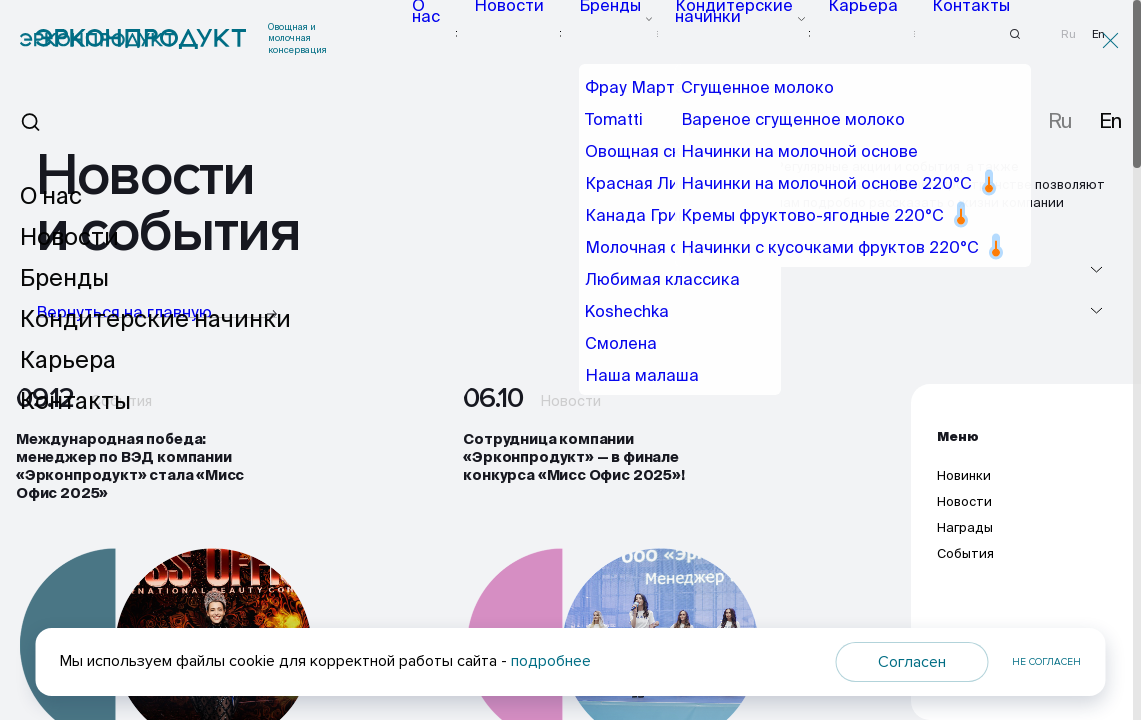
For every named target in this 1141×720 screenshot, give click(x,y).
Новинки (964, 488)
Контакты (950, 34)
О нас (481, 34)
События (965, 566)
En (1098, 34)
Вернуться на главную (156, 313)
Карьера (869, 34)
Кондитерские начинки (748, 34)
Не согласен (1046, 662)
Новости (553, 34)
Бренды (630, 34)
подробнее (551, 661)
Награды (965, 540)
